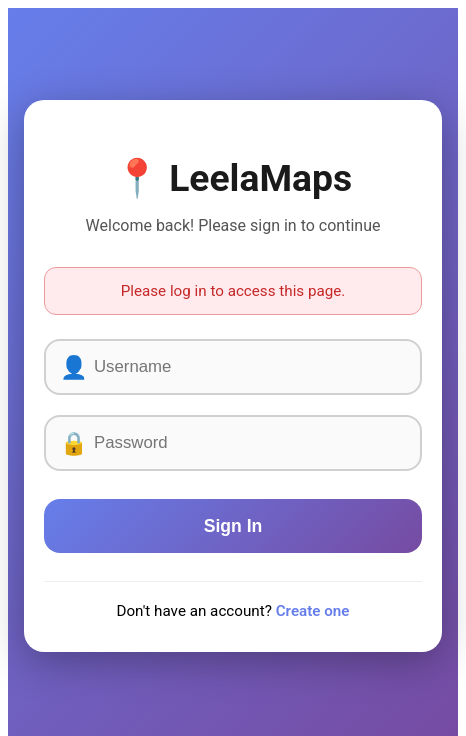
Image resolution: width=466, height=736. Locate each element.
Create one (313, 611)
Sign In (233, 526)
